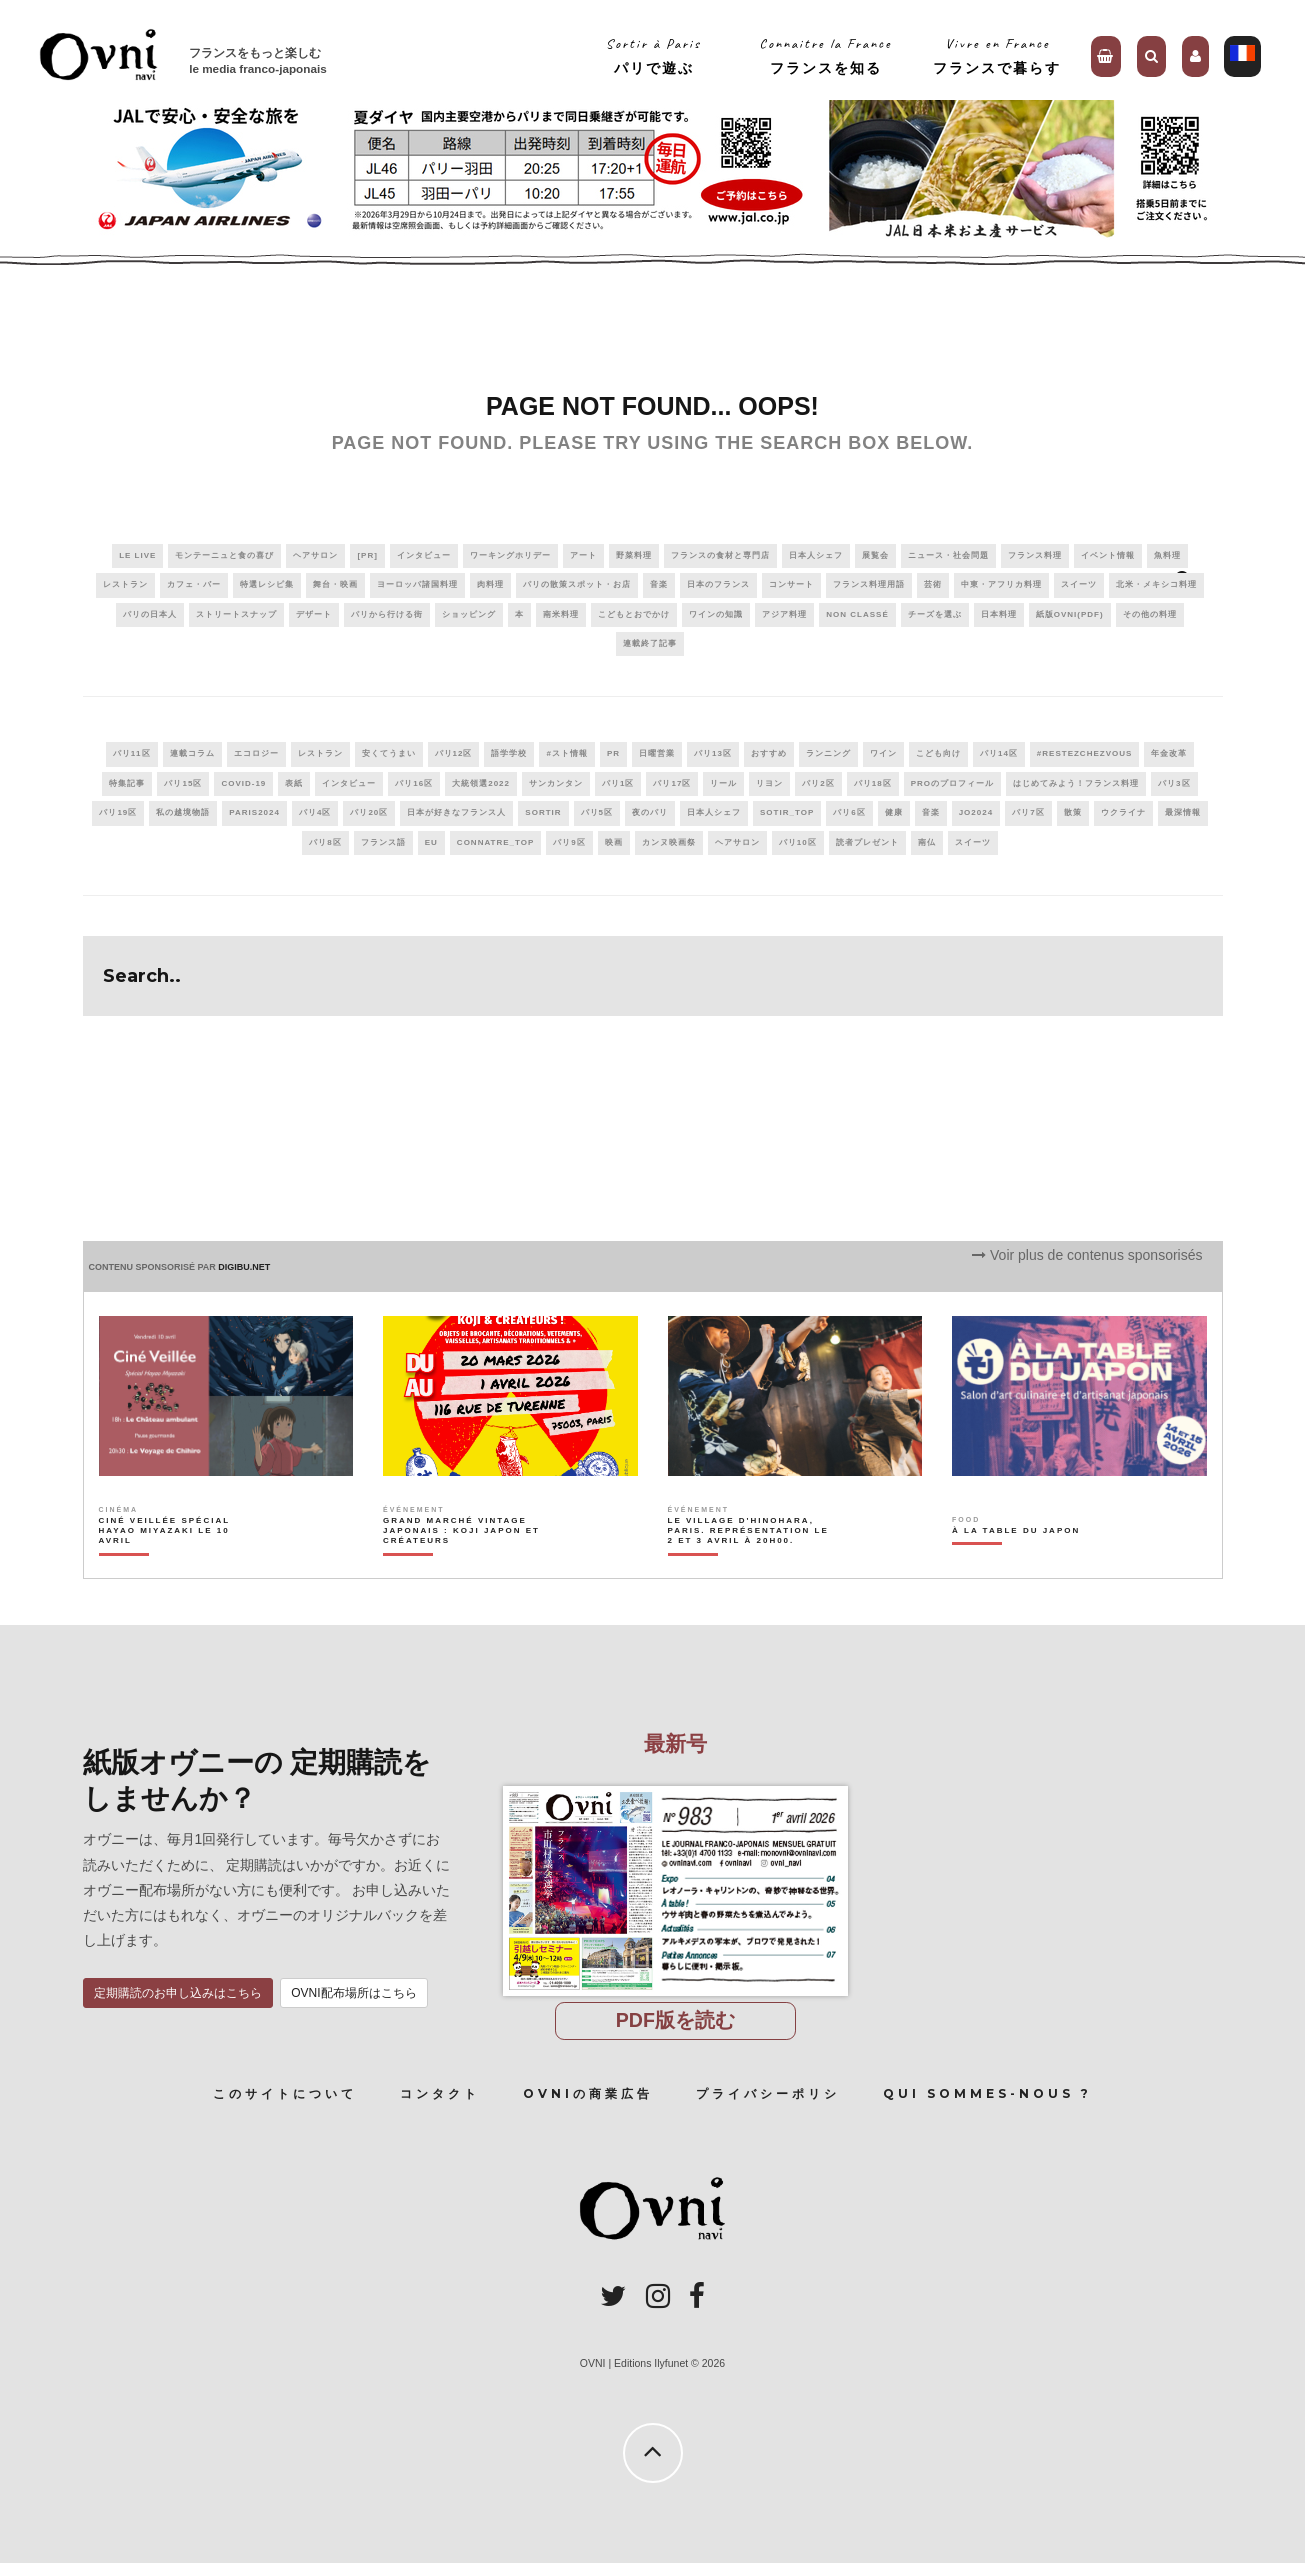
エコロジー (256, 753)
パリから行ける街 (387, 614)
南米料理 (561, 614)
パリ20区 (369, 812)
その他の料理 (1150, 614)
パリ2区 (818, 783)
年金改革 (1169, 753)
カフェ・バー (194, 584)
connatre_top (496, 842)
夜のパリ (650, 812)
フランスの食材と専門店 (720, 555)
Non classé (857, 614)
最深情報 (1183, 812)
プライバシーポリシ (768, 2093)
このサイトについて (285, 2093)
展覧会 (875, 555)
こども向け (938, 753)
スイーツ (1079, 584)
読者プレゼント (867, 842)
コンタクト (440, 2093)
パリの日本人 (150, 614)
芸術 (933, 584)
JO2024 (976, 812)
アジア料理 (784, 614)
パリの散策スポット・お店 (577, 584)
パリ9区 (569, 842)
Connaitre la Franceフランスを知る (825, 55)
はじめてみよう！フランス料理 (1076, 783)
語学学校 (509, 753)
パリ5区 (597, 812)
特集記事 (127, 783)
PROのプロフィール (952, 783)
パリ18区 (873, 783)
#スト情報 (566, 753)
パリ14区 (999, 753)
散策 (1073, 812)
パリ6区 (849, 812)
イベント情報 (1108, 555)
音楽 (659, 584)
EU (431, 842)
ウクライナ (1123, 812)
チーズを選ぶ (935, 614)
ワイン (883, 753)
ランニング (828, 753)
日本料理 (999, 614)
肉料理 (490, 584)
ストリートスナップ (236, 614)
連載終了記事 (650, 643)
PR (613, 753)
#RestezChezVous (1084, 753)
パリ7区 (1028, 812)
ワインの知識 (716, 614)
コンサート (791, 584)
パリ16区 (414, 783)
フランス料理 (1035, 555)
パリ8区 (325, 842)
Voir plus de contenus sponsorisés (1087, 1255)
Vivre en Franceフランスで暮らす (997, 55)
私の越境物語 (183, 812)
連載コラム (192, 753)
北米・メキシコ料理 (1156, 584)
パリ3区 (1174, 783)
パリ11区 (132, 753)
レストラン (125, 584)
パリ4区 (315, 812)
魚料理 (1167, 555)
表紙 (294, 783)
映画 (614, 842)
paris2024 (254, 812)
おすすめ (769, 753)
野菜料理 (634, 555)
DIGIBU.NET (244, 1267)
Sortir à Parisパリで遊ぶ (653, 55)
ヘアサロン (315, 555)
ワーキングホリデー (510, 555)
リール (723, 783)
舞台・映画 (335, 584)
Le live (137, 555)
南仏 (927, 842)
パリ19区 (118, 812)
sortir (543, 812)
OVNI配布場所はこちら (353, 1993)
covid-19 (243, 783)
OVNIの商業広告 (588, 2093)
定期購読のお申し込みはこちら (178, 1993)
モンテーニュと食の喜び (224, 555)
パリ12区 (454, 753)
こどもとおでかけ (634, 614)
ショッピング (469, 614)
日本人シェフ (816, 555)
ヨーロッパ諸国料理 (417, 584)
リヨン (769, 783)
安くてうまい (389, 753)
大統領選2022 (481, 783)
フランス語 (383, 842)
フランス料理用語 (869, 584)
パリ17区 (672, 783)
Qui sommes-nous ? (987, 2093)
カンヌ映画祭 (669, 842)
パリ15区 (183, 783)
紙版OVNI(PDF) (1070, 614)
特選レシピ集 (267, 584)
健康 (894, 812)
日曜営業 (657, 753)
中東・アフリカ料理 (1001, 584)
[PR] (367, 555)
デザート (314, 614)
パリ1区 (618, 783)
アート (583, 555)
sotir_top (787, 812)
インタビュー (424, 555)
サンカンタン (556, 783)
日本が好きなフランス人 (456, 812)
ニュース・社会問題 (948, 555)
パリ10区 (798, 842)
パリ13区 (713, 753)
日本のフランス (718, 584)
